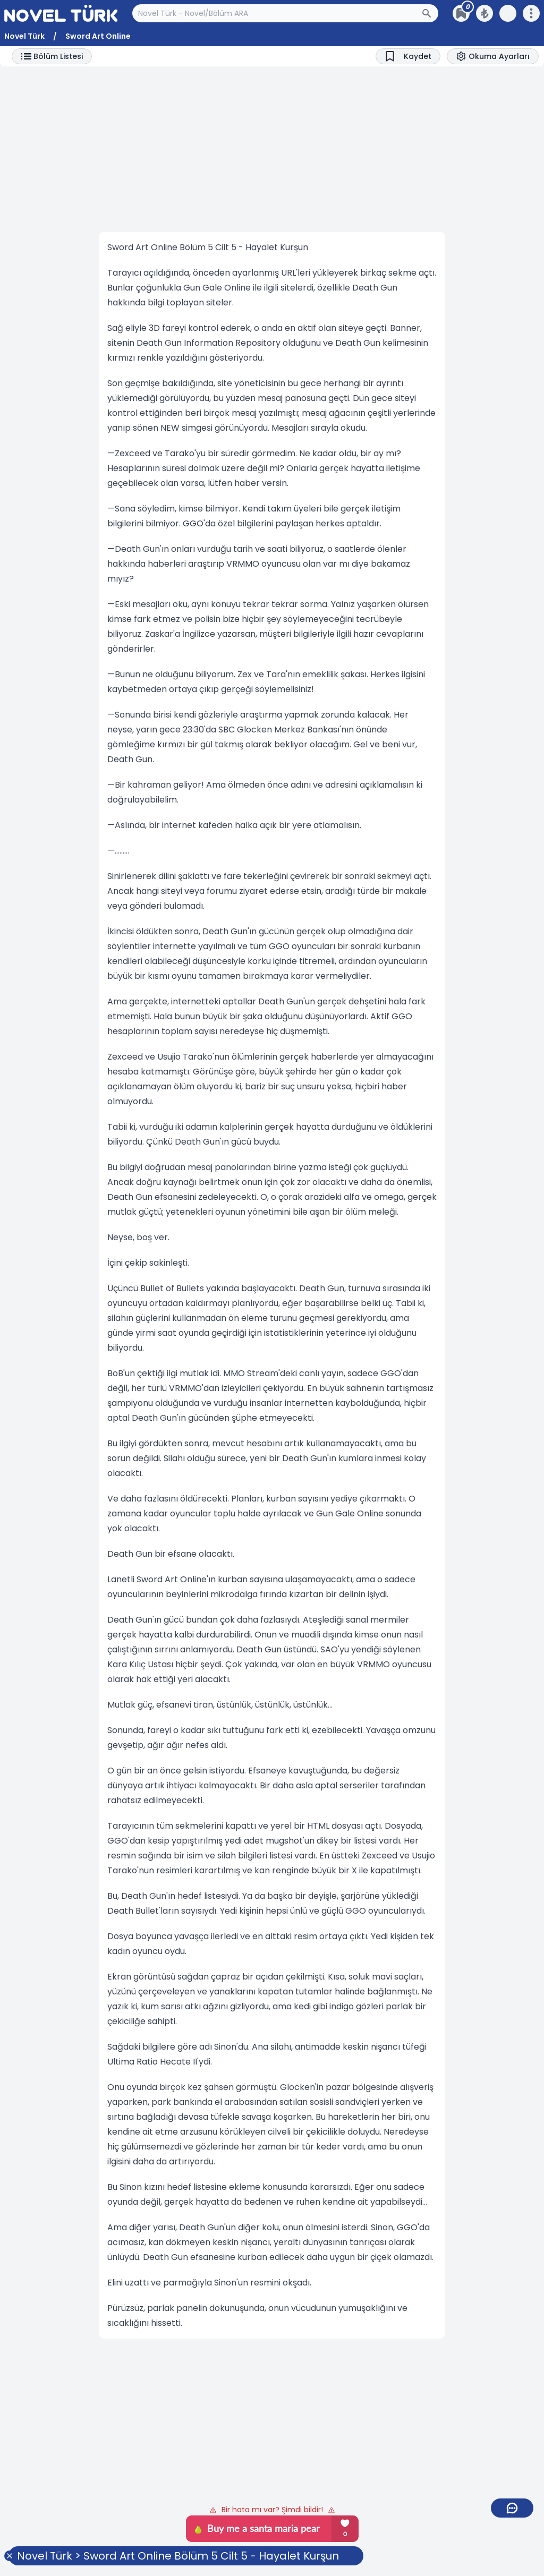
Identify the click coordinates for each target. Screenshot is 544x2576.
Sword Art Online (98, 36)
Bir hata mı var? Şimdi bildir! (272, 2509)
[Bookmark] (408, 56)
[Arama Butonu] (429, 13)
